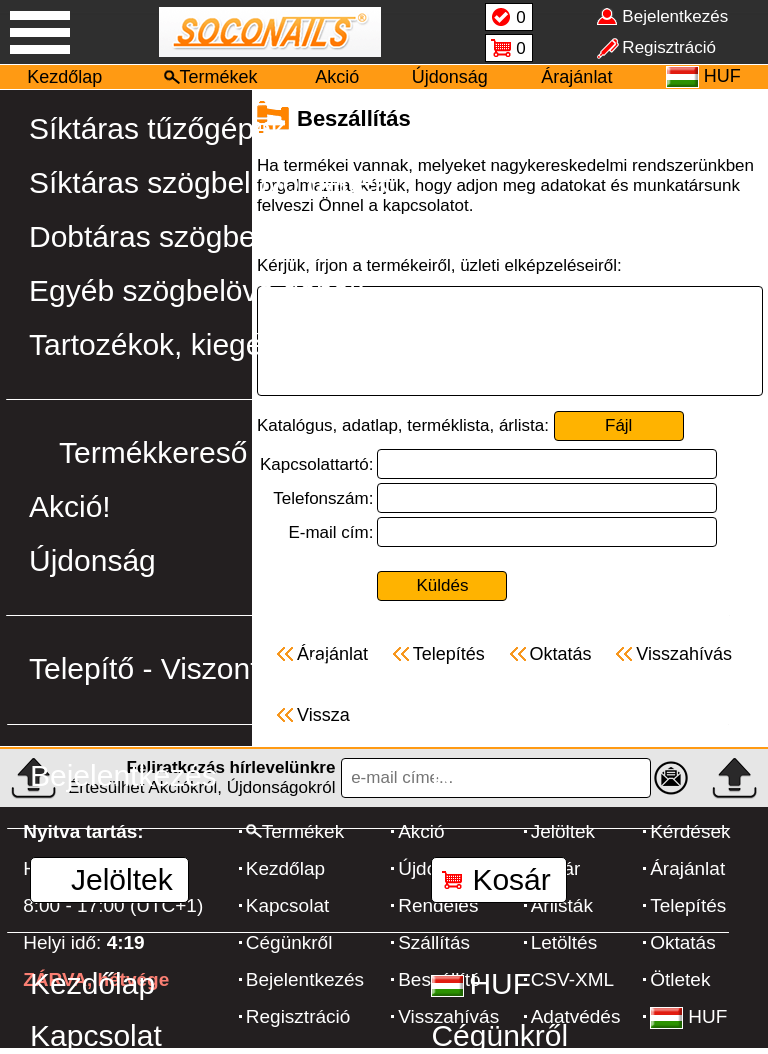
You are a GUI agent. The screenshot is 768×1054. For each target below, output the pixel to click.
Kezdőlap (64, 77)
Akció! (70, 506)
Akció (337, 77)
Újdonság (450, 77)
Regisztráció (513, 775)
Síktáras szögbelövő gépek (209, 182)
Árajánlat (576, 77)
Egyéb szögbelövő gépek (196, 290)
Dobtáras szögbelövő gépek (215, 236)
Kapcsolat (96, 1035)
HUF (481, 983)
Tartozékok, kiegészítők (185, 344)
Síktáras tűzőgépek (157, 128)
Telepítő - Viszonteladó (180, 668)
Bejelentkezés (123, 775)
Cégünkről (499, 1035)
